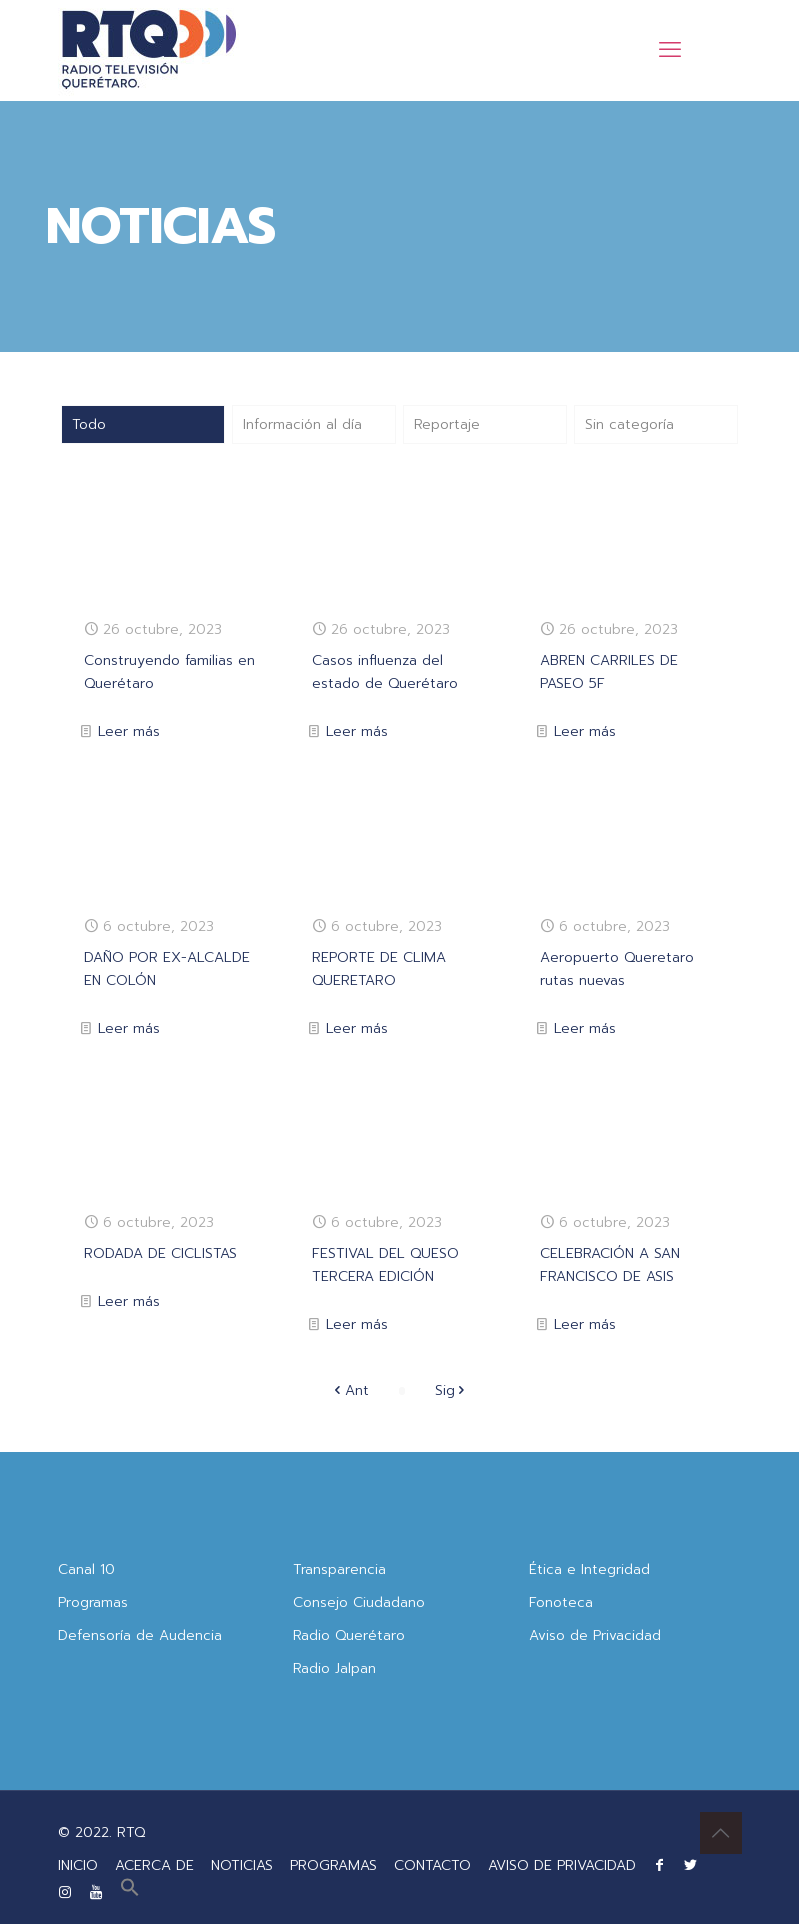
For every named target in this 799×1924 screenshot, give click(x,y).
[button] (130, 1892)
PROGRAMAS (333, 1865)
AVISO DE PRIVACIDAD (562, 1865)
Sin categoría (629, 424)
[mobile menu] (670, 50)
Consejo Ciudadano (359, 1602)
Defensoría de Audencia (140, 1635)
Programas (93, 1602)
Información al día (302, 424)
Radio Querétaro (349, 1635)
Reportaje (447, 424)
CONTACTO (432, 1865)
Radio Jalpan (334, 1668)
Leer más (129, 731)
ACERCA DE (154, 1865)
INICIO (78, 1865)
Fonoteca (561, 1602)
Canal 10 (86, 1569)
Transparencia (339, 1569)
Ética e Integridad (589, 1569)
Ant (350, 1390)
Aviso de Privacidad (595, 1635)
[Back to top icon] (721, 1833)
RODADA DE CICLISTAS (160, 1253)
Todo (89, 424)
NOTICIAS (242, 1865)
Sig (452, 1390)
